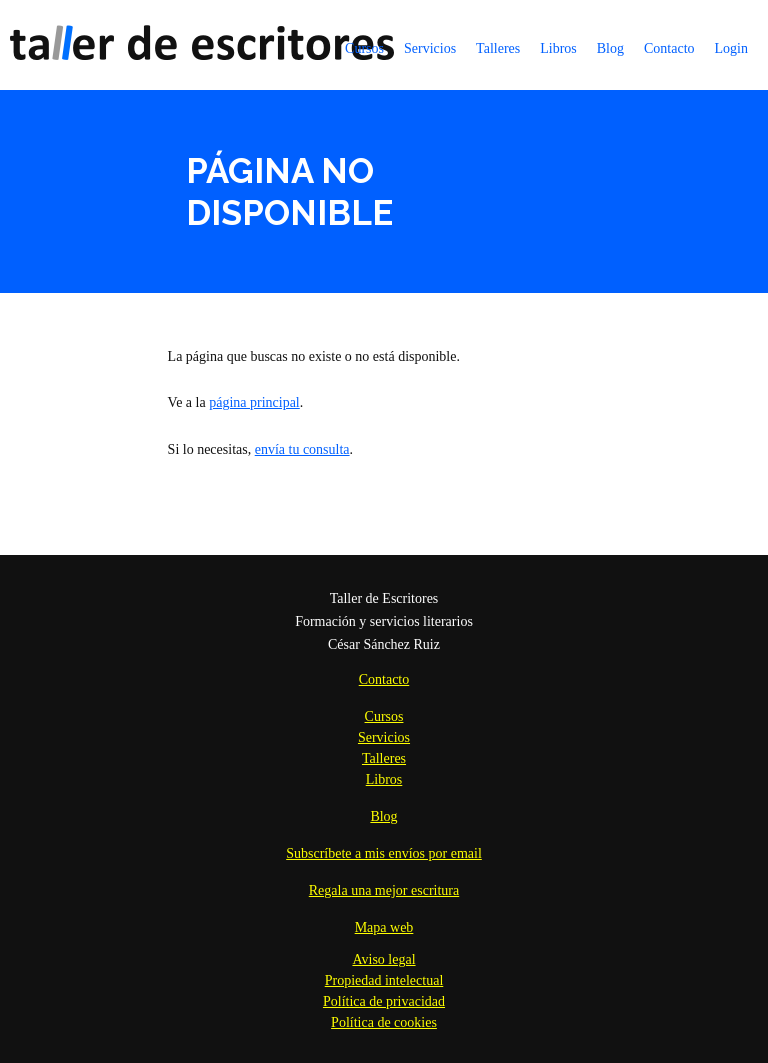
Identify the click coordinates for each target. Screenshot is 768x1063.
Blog (610, 48)
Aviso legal (383, 959)
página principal (254, 402)
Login (731, 48)
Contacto (669, 48)
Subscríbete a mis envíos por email (384, 853)
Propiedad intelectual (384, 980)
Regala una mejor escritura (384, 890)
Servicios (430, 48)
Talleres (498, 48)
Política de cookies (384, 1022)
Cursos (364, 48)
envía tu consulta (302, 449)
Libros (558, 48)
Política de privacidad (384, 1001)
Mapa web (384, 927)
